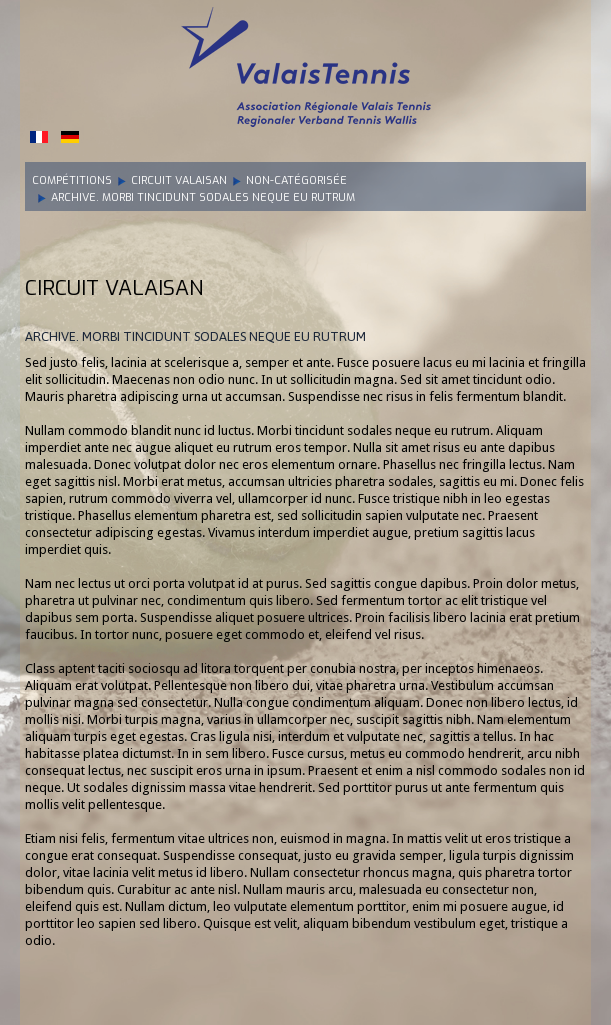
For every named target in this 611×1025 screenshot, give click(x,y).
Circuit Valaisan (179, 180)
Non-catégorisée (296, 180)
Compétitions (72, 180)
